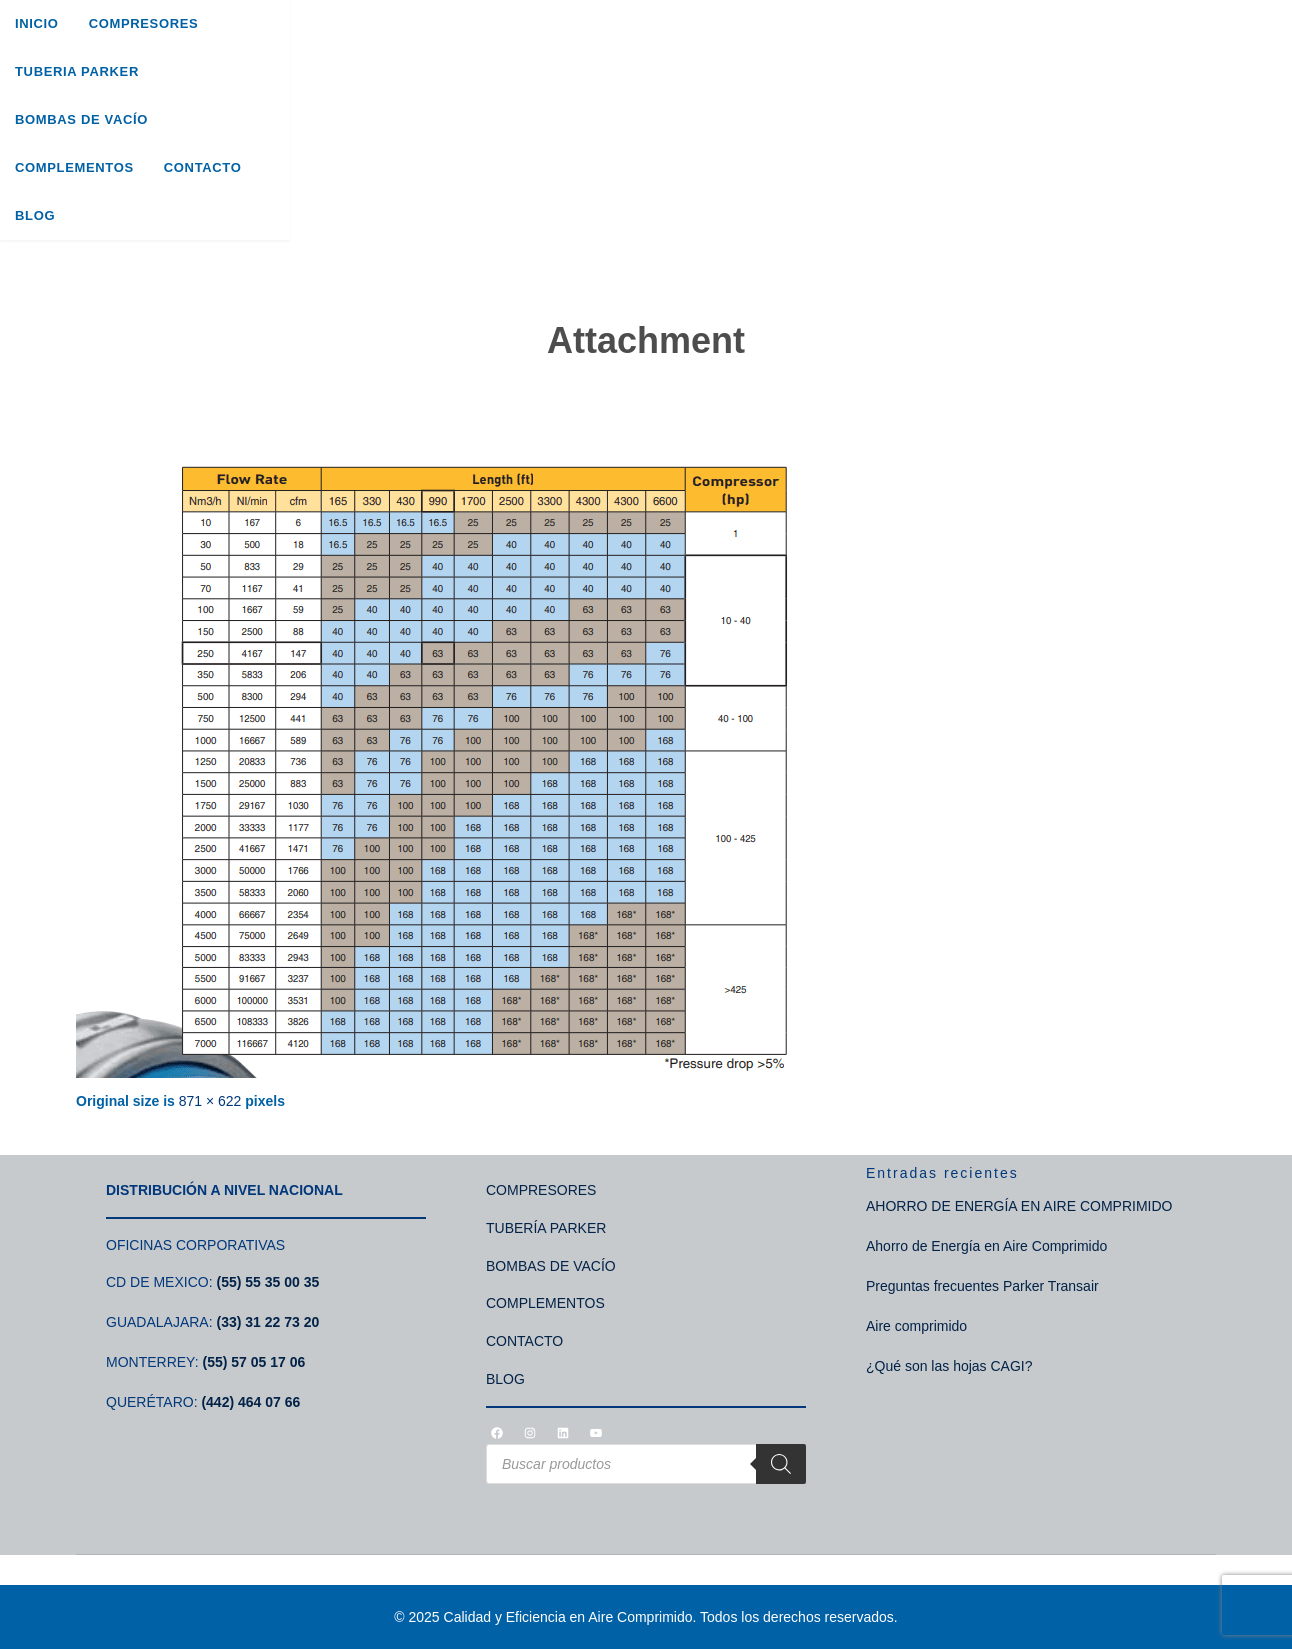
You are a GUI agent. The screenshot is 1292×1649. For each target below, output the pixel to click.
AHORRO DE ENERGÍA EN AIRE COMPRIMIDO (1019, 1206)
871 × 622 (210, 1101)
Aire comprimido (916, 1326)
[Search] (1199, 84)
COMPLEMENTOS (545, 1303)
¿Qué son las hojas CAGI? (949, 1366)
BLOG (505, 1379)
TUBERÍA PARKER (546, 1228)
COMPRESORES (541, 1190)
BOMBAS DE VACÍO (551, 1266)
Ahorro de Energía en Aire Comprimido (986, 1246)
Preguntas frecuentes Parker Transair (982, 1286)
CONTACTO (524, 1341)
